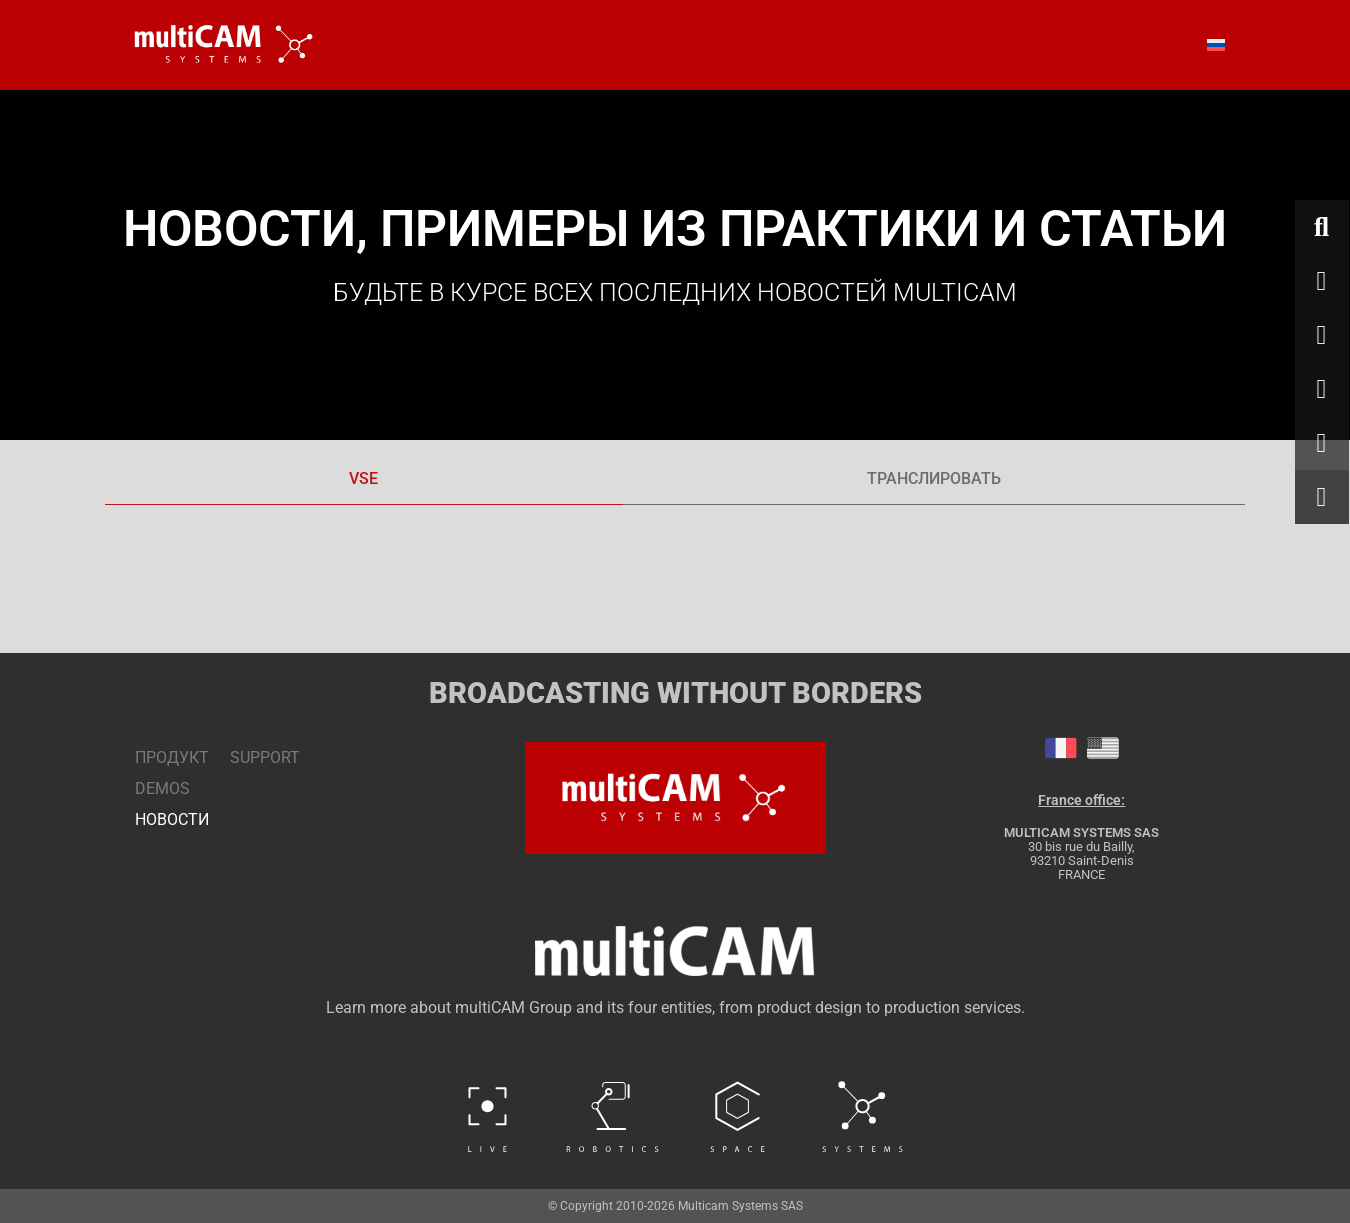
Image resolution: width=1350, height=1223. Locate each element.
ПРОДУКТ (162, 757)
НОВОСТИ (162, 819)
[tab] (364, 479)
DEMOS (162, 788)
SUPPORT (265, 757)
